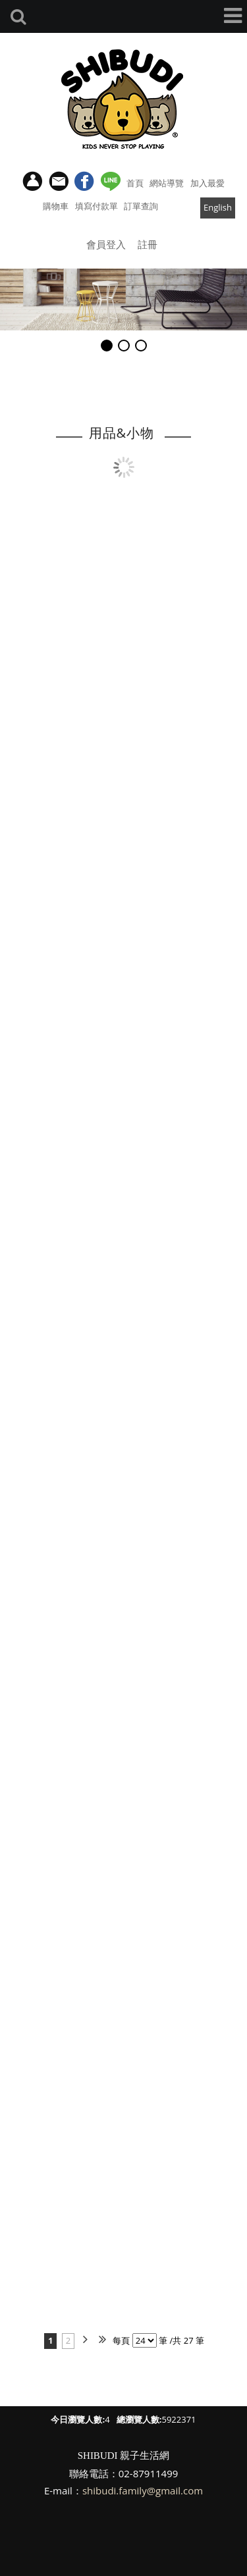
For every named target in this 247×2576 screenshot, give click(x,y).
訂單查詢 (141, 206)
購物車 (56, 206)
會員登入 (106, 244)
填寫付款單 (96, 206)
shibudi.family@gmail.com (142, 2490)
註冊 (147, 244)
